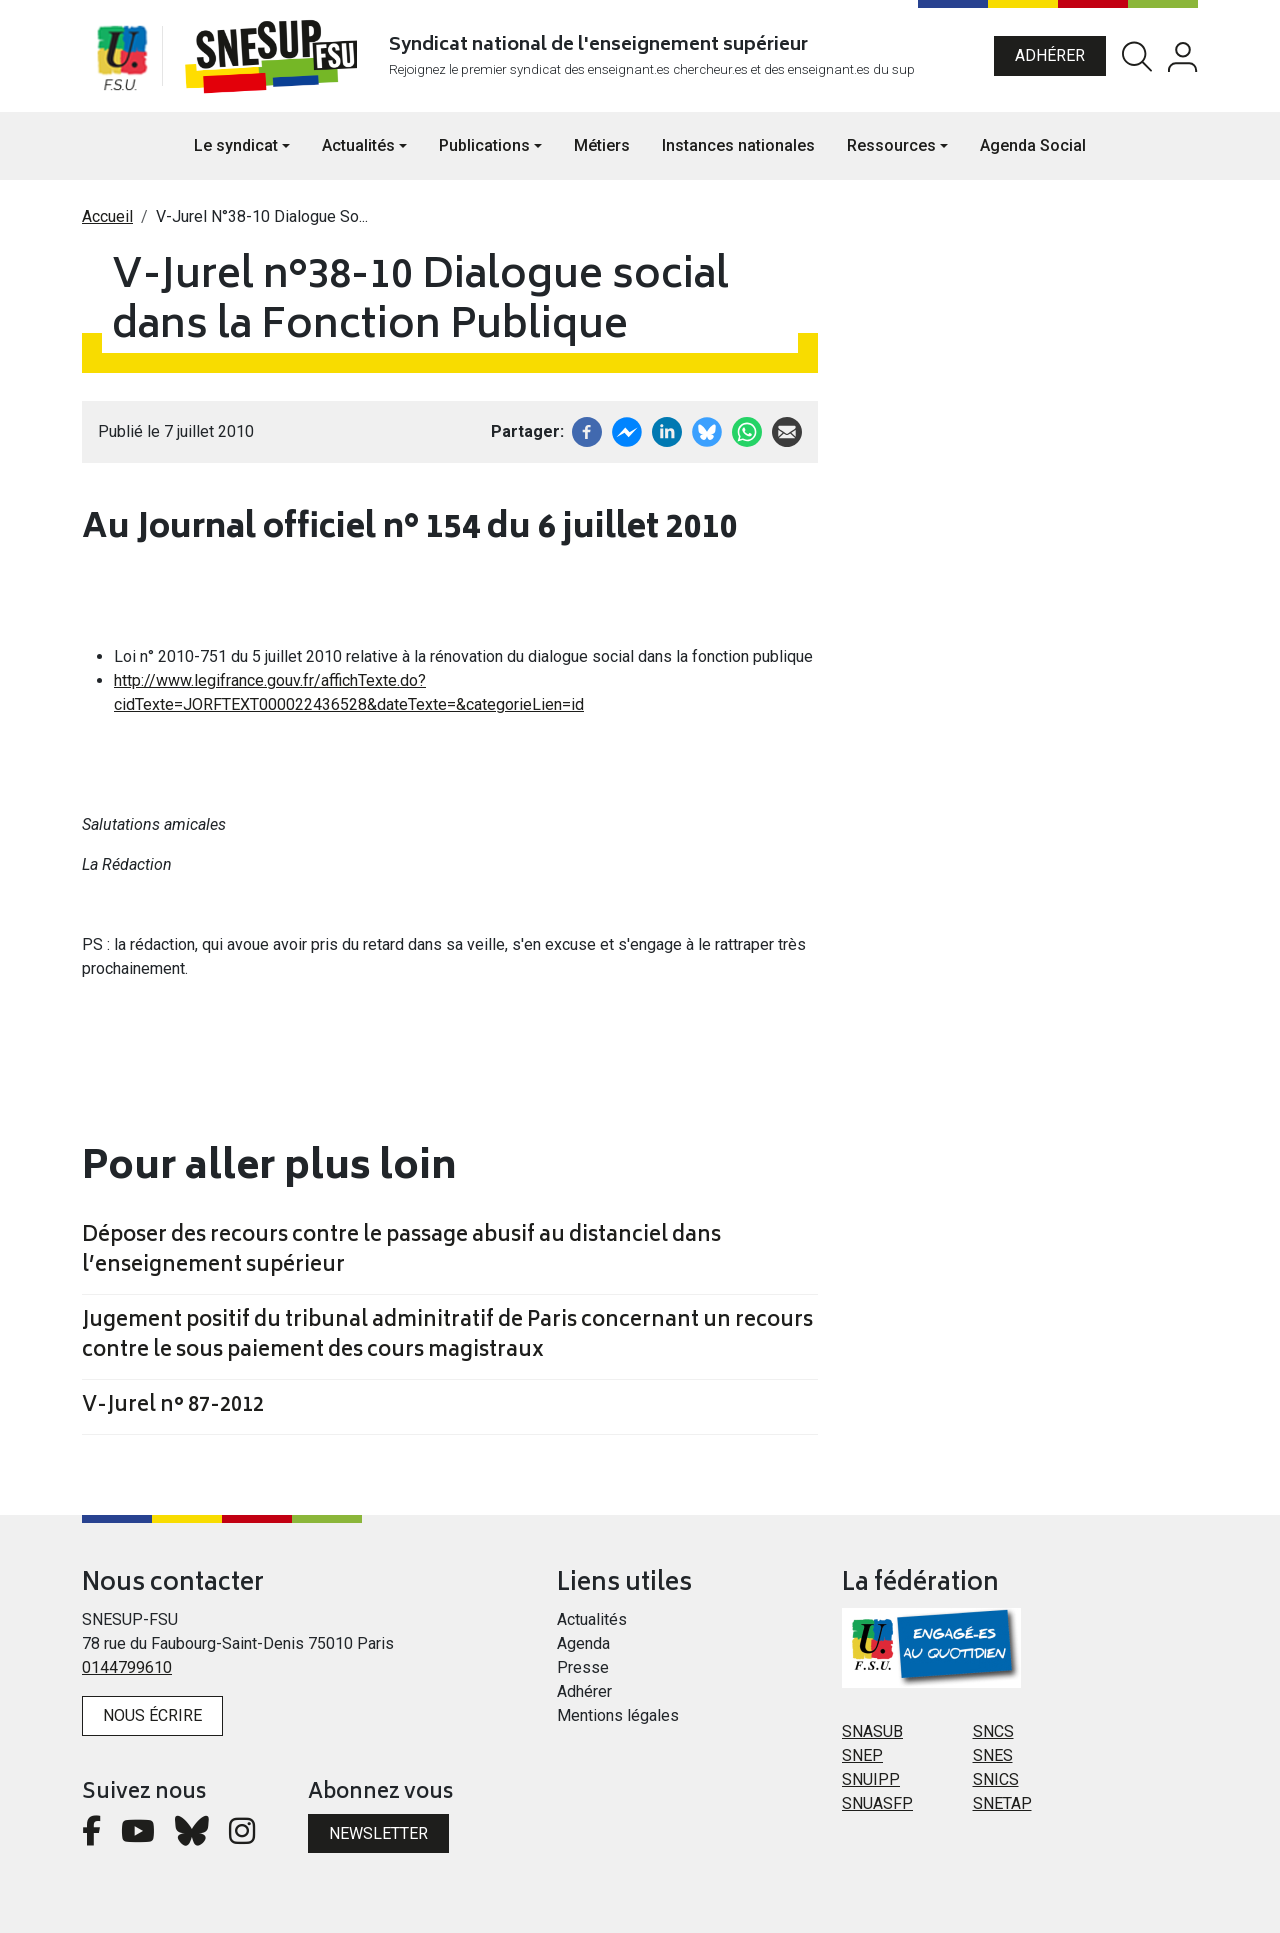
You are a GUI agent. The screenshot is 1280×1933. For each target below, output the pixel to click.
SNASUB (872, 1731)
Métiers (602, 145)
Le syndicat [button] (236, 145)
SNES (993, 1755)
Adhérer (1050, 55)
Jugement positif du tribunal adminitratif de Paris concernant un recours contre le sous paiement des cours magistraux (447, 1337)
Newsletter (378, 1833)
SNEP (862, 1755)
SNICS (996, 1779)
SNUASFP (877, 1803)
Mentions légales (618, 1715)
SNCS (993, 1731)
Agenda (583, 1643)
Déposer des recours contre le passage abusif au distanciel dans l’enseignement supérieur (401, 1252)
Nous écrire (152, 1715)
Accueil (107, 216)
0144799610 (127, 1667)
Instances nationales (738, 145)
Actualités (592, 1619)
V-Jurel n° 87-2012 (173, 1407)
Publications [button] (484, 145)
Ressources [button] (891, 145)
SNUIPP (871, 1779)
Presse (583, 1667)
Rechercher (1137, 56)
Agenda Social (1033, 145)
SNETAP (1002, 1803)
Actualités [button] (358, 145)
